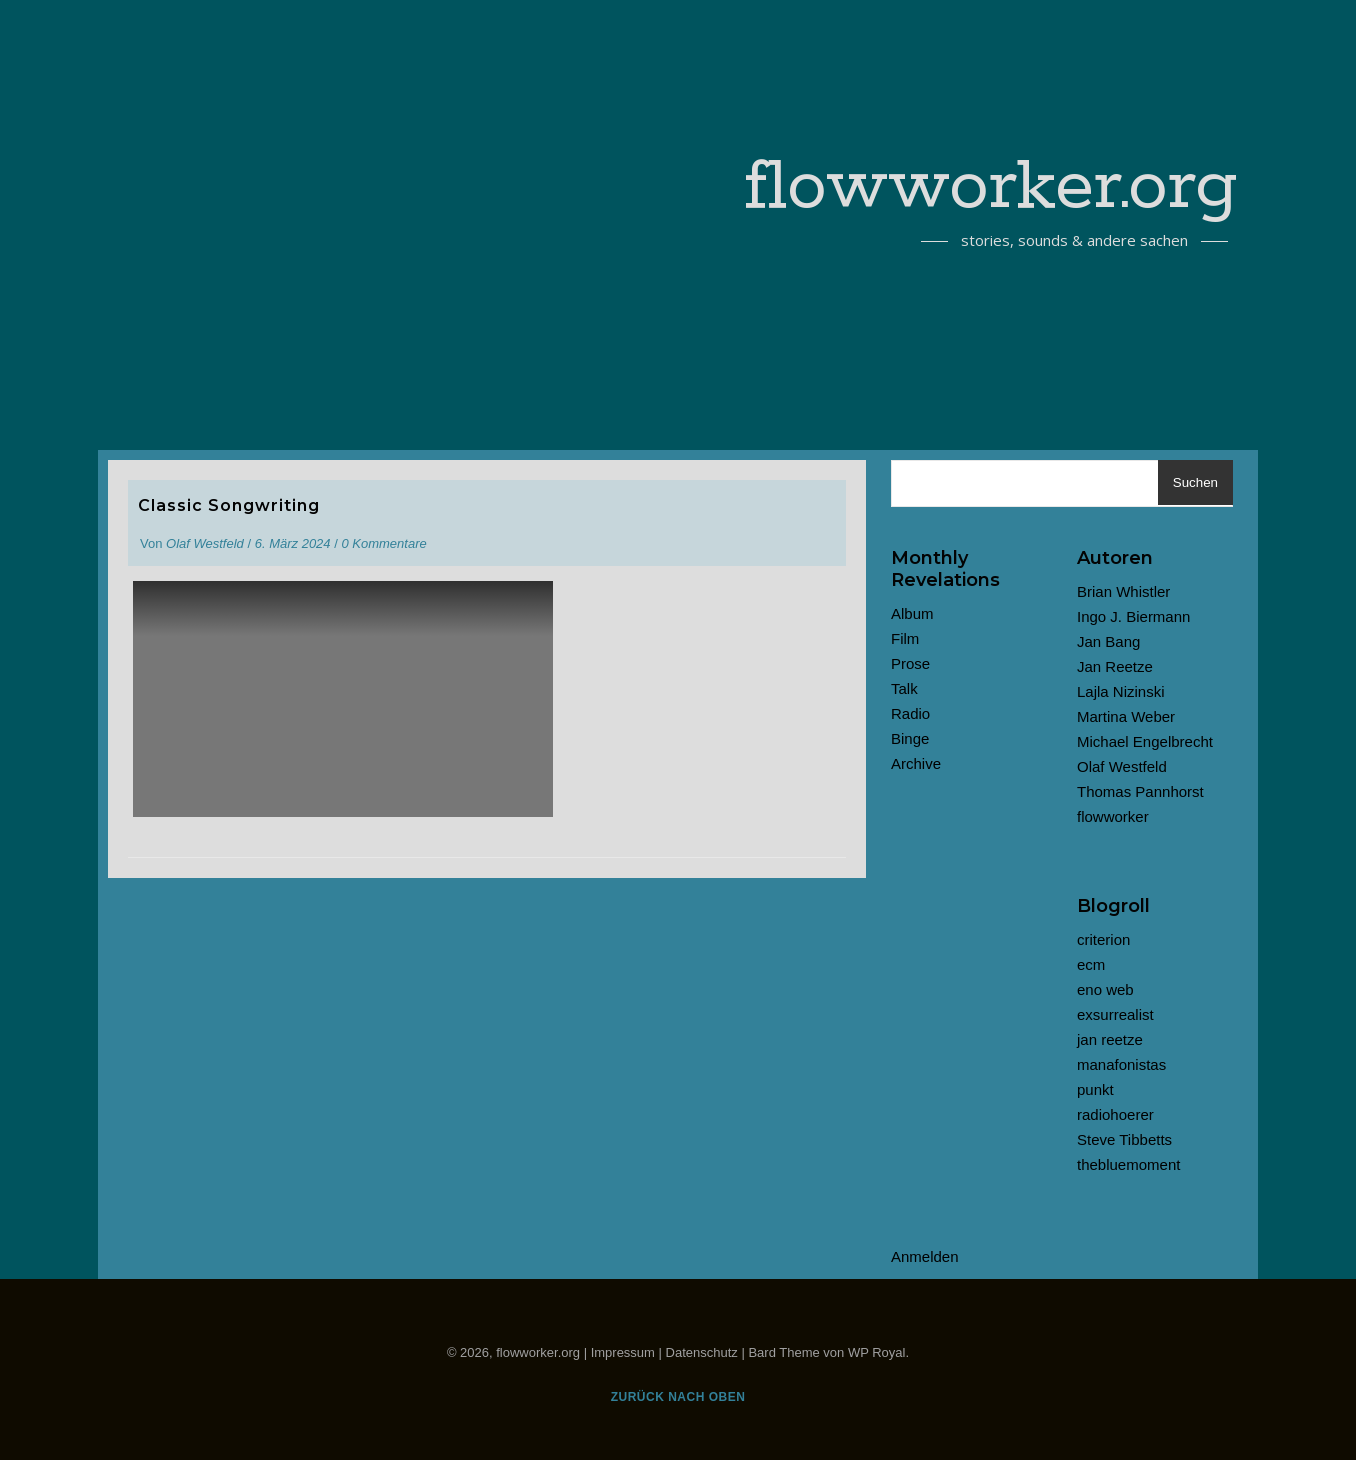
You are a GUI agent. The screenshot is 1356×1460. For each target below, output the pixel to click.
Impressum (623, 1352)
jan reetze (1110, 1039)
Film (905, 638)
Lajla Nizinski (1121, 691)
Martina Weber (1126, 716)
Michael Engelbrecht (1145, 741)
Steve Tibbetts (1124, 1139)
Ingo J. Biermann (1133, 616)
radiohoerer (1115, 1114)
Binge (910, 738)
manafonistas (1121, 1064)
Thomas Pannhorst (1140, 791)
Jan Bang (1108, 641)
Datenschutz (702, 1352)
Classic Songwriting (229, 505)
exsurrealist (1115, 1014)
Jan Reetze (1115, 666)
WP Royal (877, 1352)
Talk (904, 688)
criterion (1103, 939)
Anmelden (925, 1256)
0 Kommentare (383, 543)
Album (912, 613)
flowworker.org (991, 188)
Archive (916, 763)
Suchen (1195, 482)
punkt (1095, 1089)
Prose (910, 663)
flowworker (1113, 816)
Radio (910, 713)
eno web (1105, 989)
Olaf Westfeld (205, 543)
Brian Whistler (1123, 591)
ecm (1091, 964)
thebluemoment (1128, 1164)
